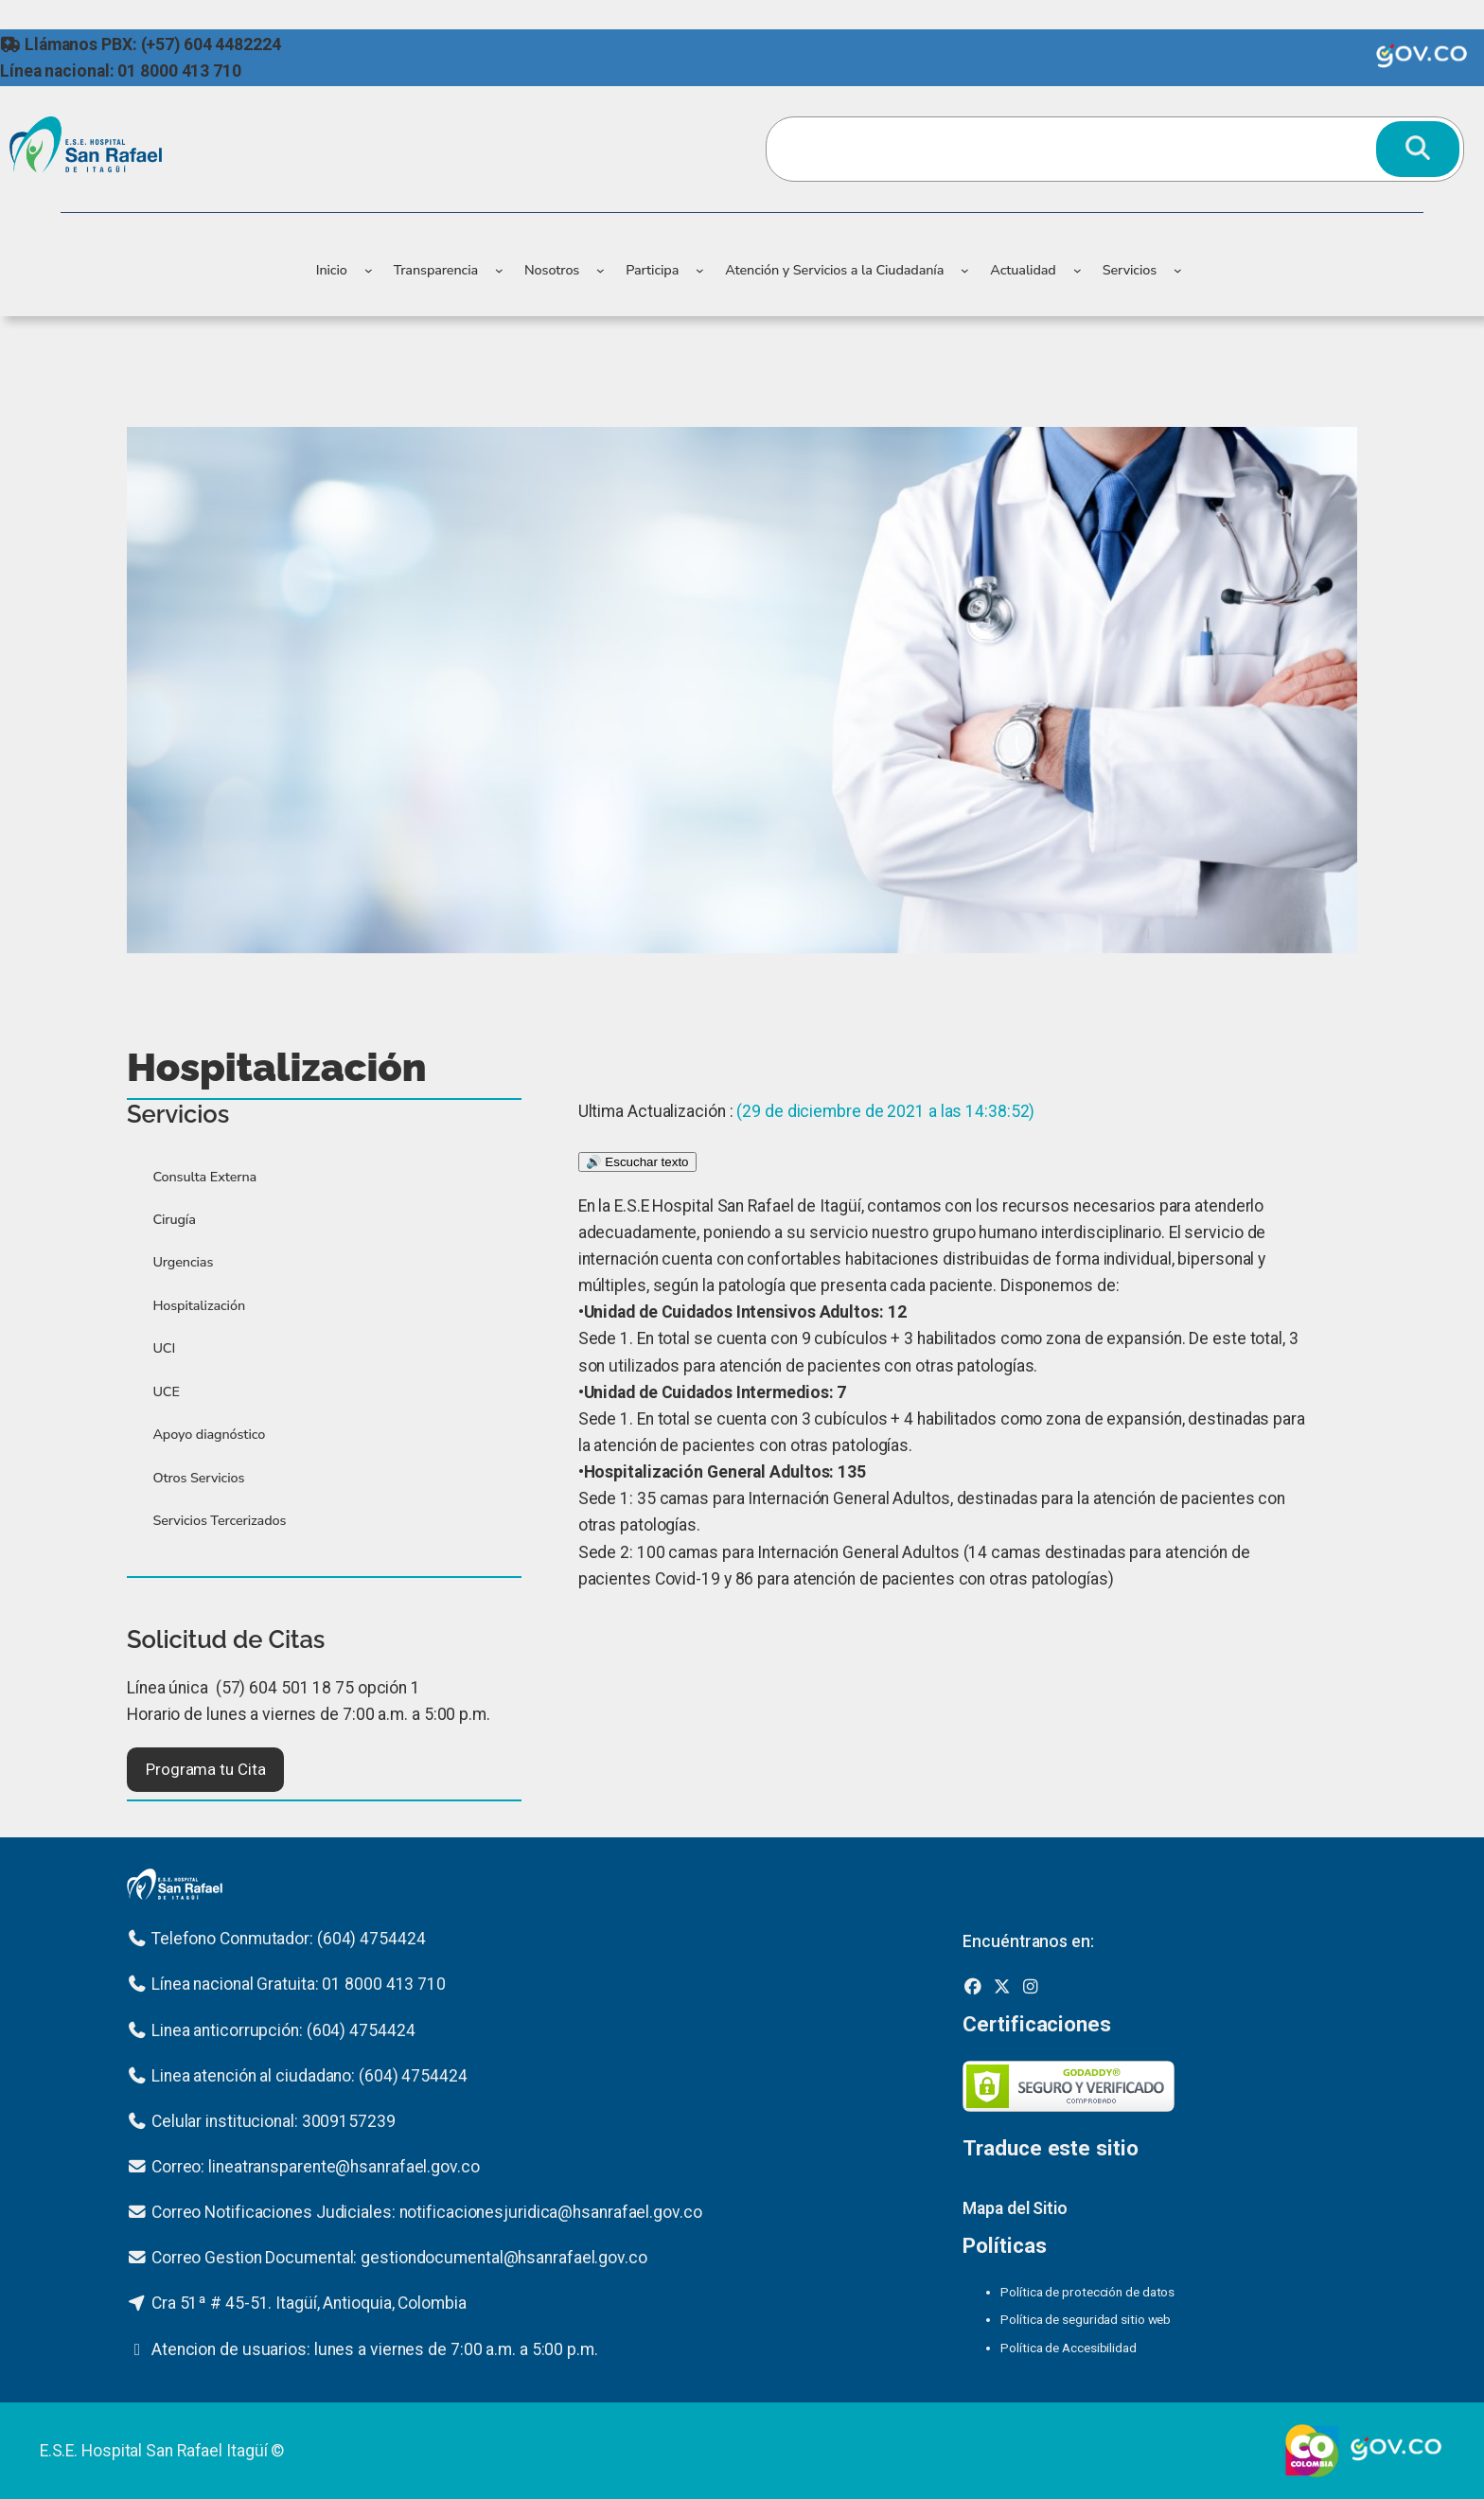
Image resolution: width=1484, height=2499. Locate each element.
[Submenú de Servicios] (1178, 270)
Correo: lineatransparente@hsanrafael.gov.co (315, 2166)
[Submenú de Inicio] (368, 270)
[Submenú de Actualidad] (1077, 270)
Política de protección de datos (1087, 2291)
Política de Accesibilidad (1068, 2347)
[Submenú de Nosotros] (600, 270)
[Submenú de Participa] (700, 270)
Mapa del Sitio (1015, 2208)
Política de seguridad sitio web (1085, 2319)
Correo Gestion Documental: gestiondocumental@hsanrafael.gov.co (399, 2257)
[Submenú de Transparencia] (499, 270)
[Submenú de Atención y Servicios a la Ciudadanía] (965, 270)
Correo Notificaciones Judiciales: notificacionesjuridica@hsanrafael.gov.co (426, 2212)
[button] (205, 1769)
